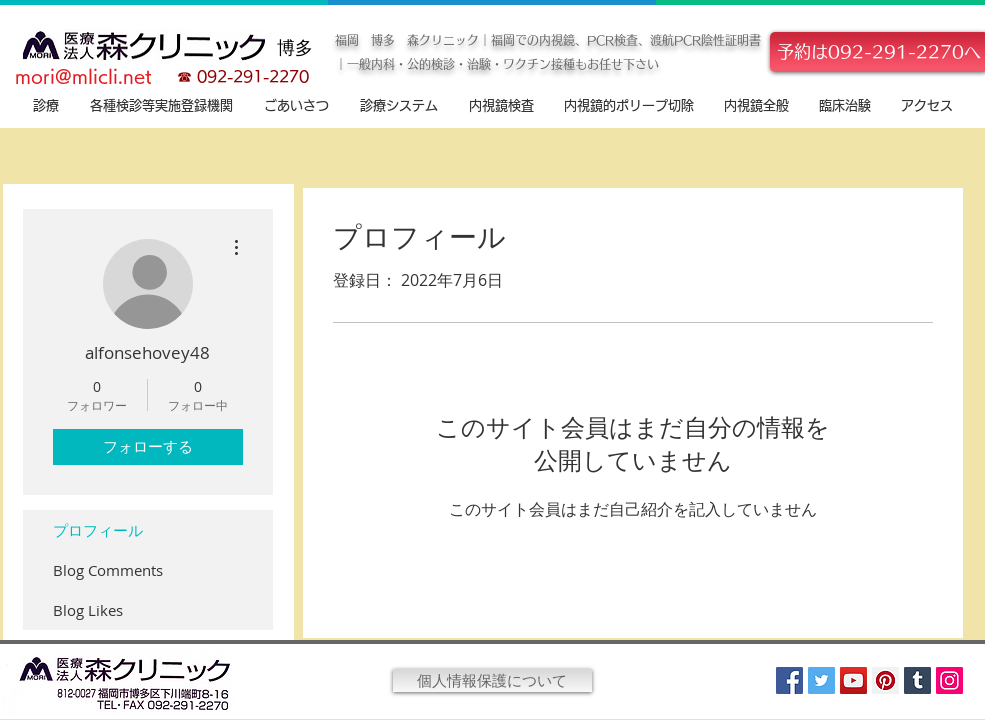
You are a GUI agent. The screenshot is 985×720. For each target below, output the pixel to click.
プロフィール (98, 530)
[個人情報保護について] (492, 680)
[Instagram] (949, 680)
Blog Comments (108, 570)
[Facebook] (789, 680)
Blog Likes (88, 610)
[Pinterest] (885, 680)
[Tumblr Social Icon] (917, 680)
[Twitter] (821, 680)
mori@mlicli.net (83, 76)
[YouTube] (853, 680)
